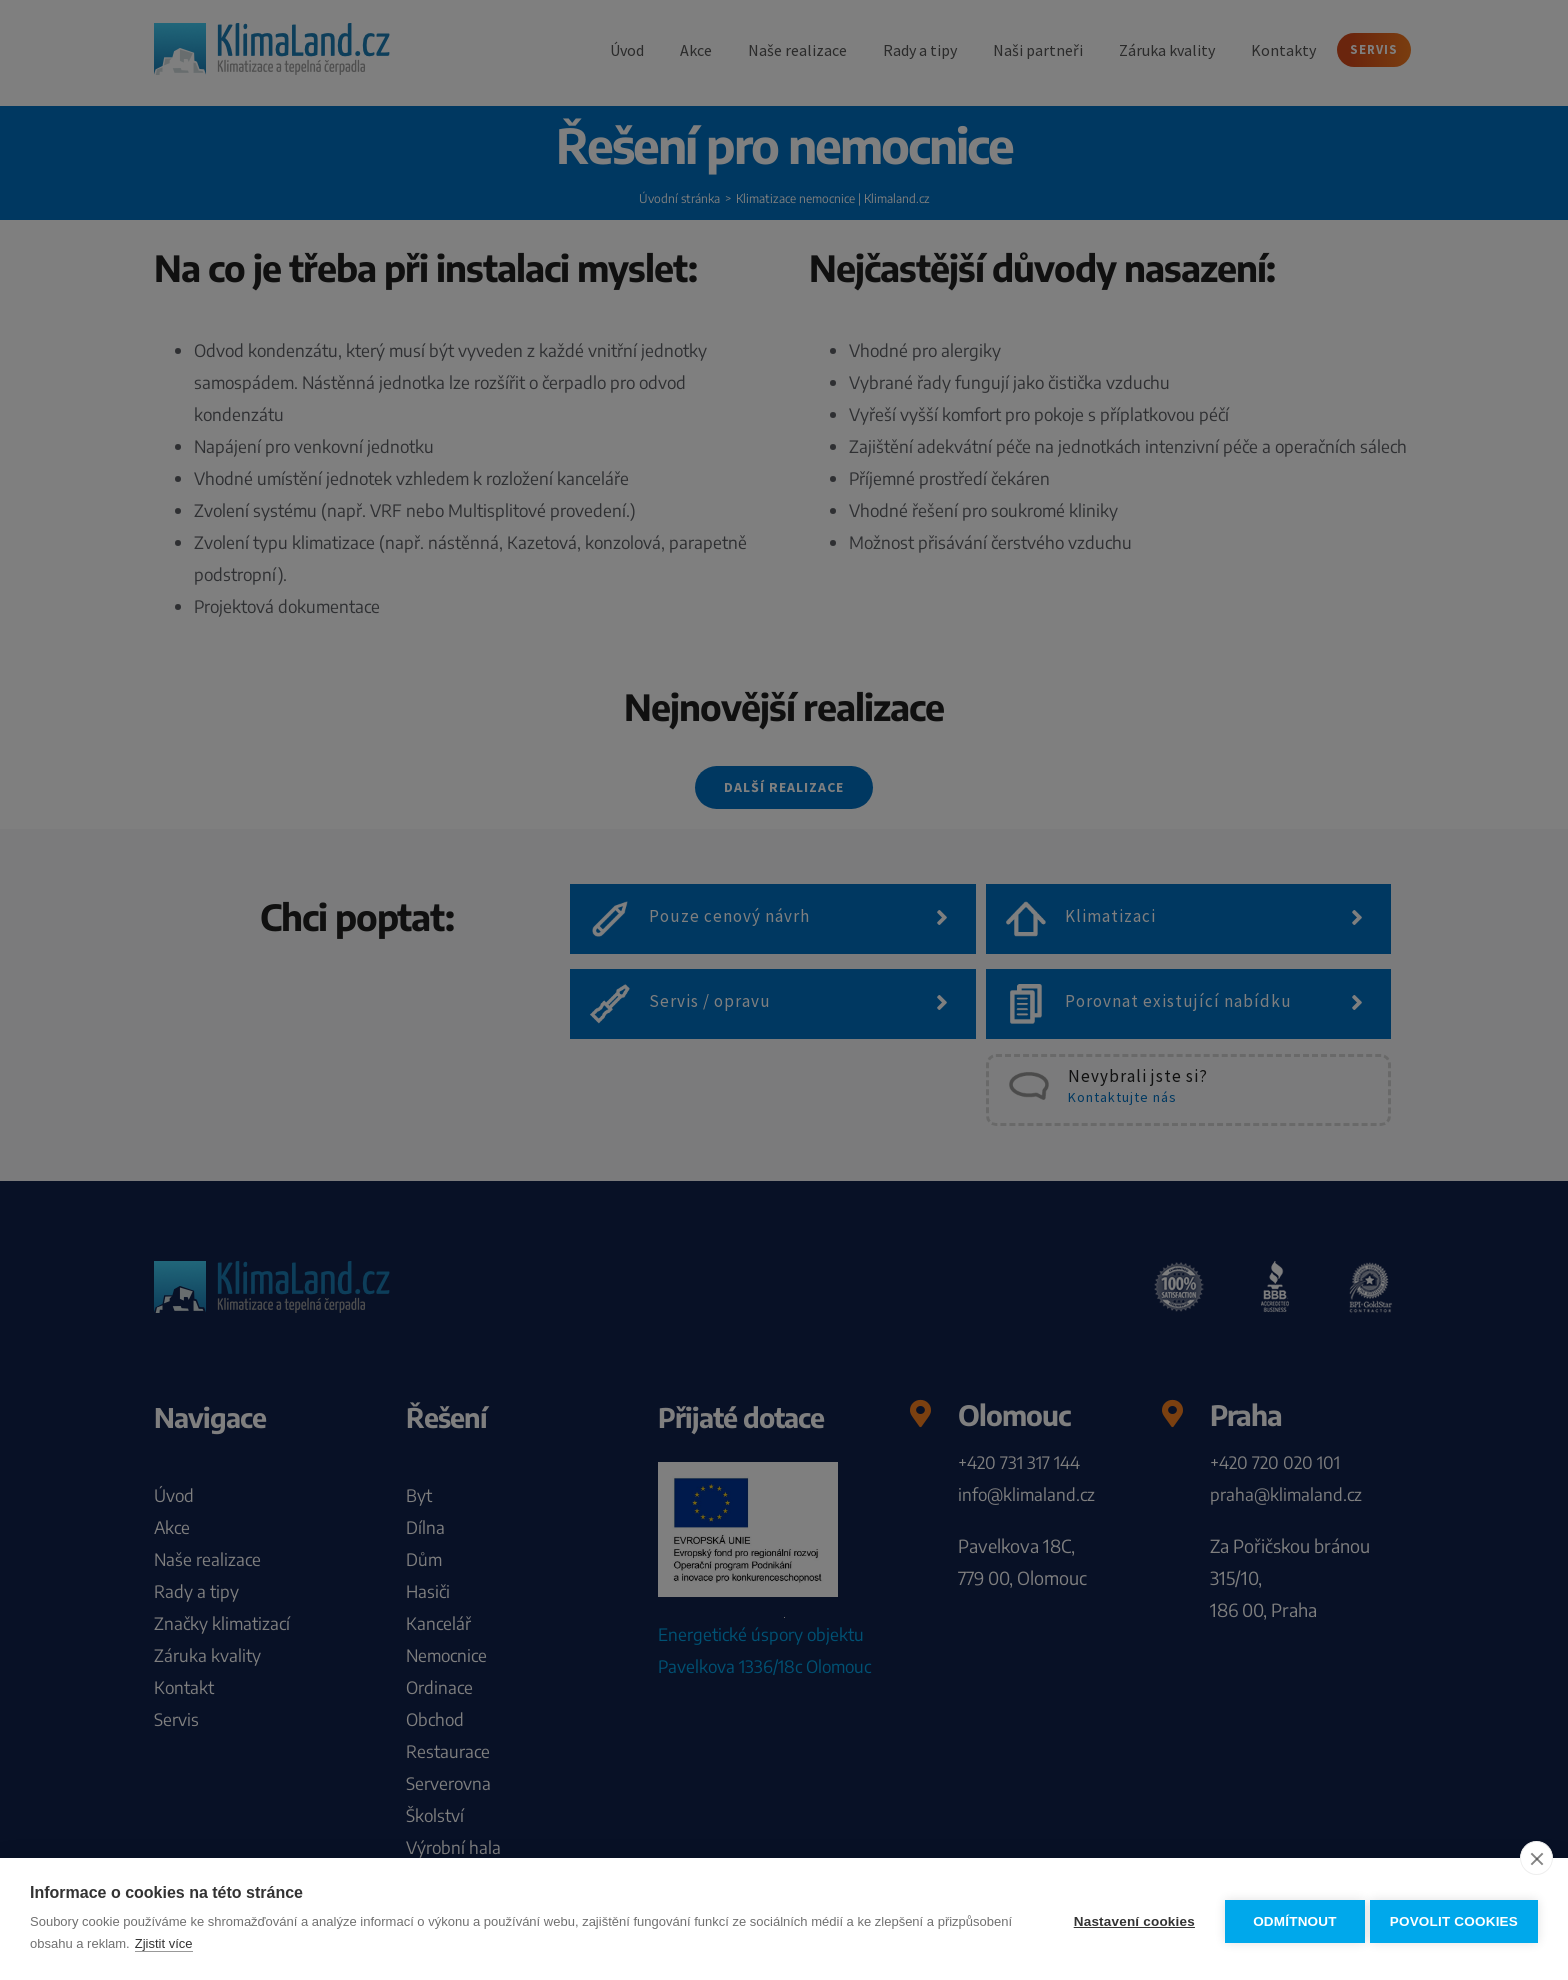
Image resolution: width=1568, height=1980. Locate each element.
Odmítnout (1290, 1919)
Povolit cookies (1454, 1919)
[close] (1536, 1858)
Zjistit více (242, 1943)
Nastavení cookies (1129, 1919)
